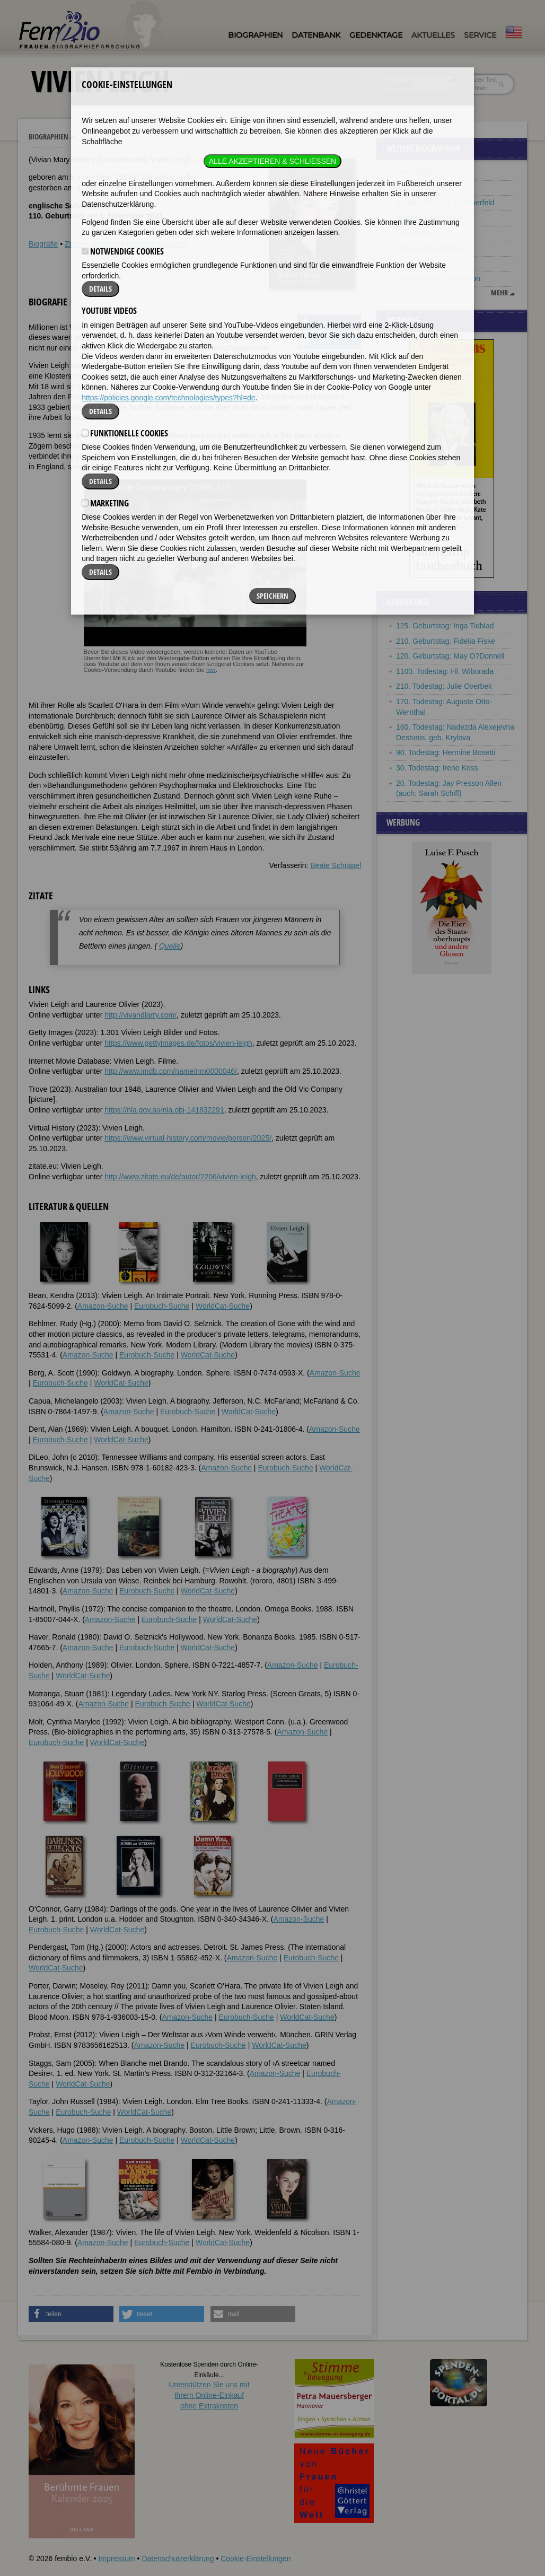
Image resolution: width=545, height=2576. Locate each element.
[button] (329, 322)
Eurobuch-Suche (161, 1306)
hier (211, 670)
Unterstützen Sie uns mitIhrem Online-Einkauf (209, 2394)
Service (480, 35)
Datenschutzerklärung (178, 2558)
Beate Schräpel (335, 865)
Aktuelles (433, 35)
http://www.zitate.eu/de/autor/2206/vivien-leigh (180, 1176)
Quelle (169, 946)
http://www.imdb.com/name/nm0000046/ (170, 1071)
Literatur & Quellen (158, 244)
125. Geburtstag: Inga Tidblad (445, 625)
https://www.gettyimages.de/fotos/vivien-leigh (178, 1043)
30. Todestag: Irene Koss (437, 768)
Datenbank (316, 35)
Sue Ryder (413, 233)
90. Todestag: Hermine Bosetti (445, 752)
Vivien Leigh (99, 137)
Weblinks (105, 244)
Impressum (116, 2558)
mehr (499, 292)
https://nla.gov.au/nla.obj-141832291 (164, 1110)
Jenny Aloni (415, 263)
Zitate (74, 244)
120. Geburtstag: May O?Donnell (450, 656)
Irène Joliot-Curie (424, 172)
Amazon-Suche (102, 1306)
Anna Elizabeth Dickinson (438, 278)
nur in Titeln (469, 88)
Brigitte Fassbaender (430, 218)
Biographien (255, 35)
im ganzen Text (474, 79)
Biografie (43, 244)
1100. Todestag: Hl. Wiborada (445, 671)
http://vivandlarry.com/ (140, 1015)
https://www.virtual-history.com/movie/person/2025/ (187, 1138)
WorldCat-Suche (223, 1306)
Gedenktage (375, 35)
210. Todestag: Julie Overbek (444, 686)
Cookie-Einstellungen (256, 2558)
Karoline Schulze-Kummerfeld (445, 202)
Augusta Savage (423, 187)
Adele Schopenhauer (430, 248)
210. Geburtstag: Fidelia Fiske (445, 641)
